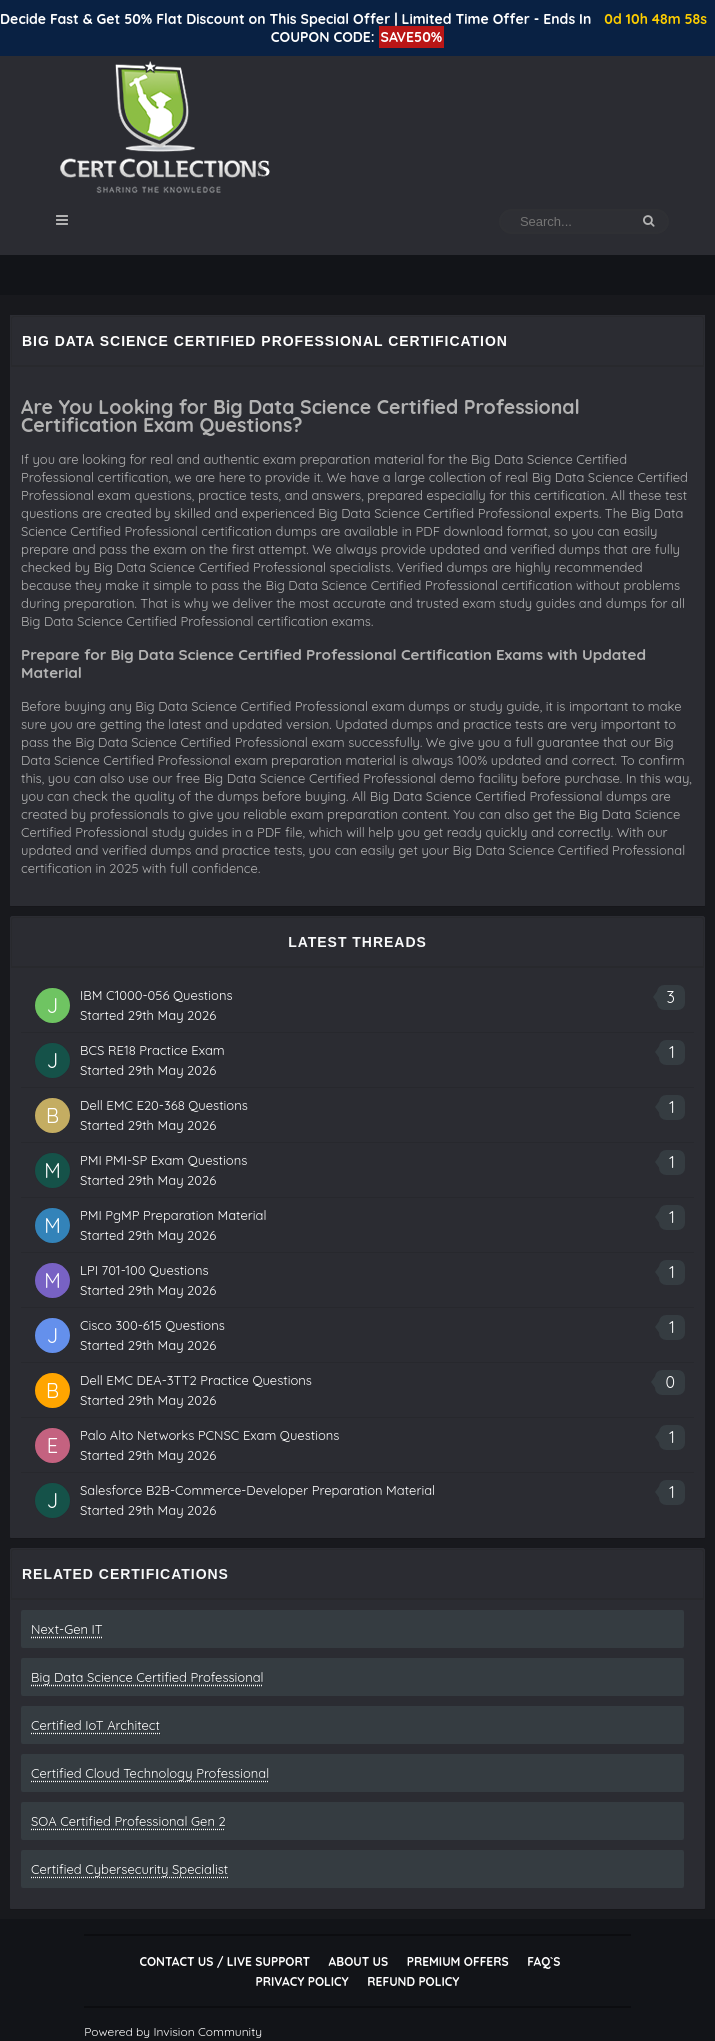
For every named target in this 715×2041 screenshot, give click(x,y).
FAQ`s (543, 1961)
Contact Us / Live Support (224, 1961)
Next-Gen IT (67, 1629)
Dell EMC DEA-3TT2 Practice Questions (196, 1380)
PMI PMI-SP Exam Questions (163, 1160)
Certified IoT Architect (95, 1725)
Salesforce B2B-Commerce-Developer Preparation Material (257, 1490)
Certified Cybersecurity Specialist (129, 1869)
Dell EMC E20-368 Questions (164, 1105)
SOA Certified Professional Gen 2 (128, 1821)
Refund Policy (413, 1981)
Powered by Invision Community (173, 2031)
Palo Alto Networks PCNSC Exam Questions (209, 1435)
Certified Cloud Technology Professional (150, 1773)
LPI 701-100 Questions (144, 1270)
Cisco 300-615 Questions (152, 1325)
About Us (358, 1961)
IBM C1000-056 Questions (156, 995)
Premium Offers (458, 1961)
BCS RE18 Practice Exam (152, 1050)
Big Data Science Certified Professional (147, 1677)
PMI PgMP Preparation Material (173, 1215)
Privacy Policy (302, 1981)
